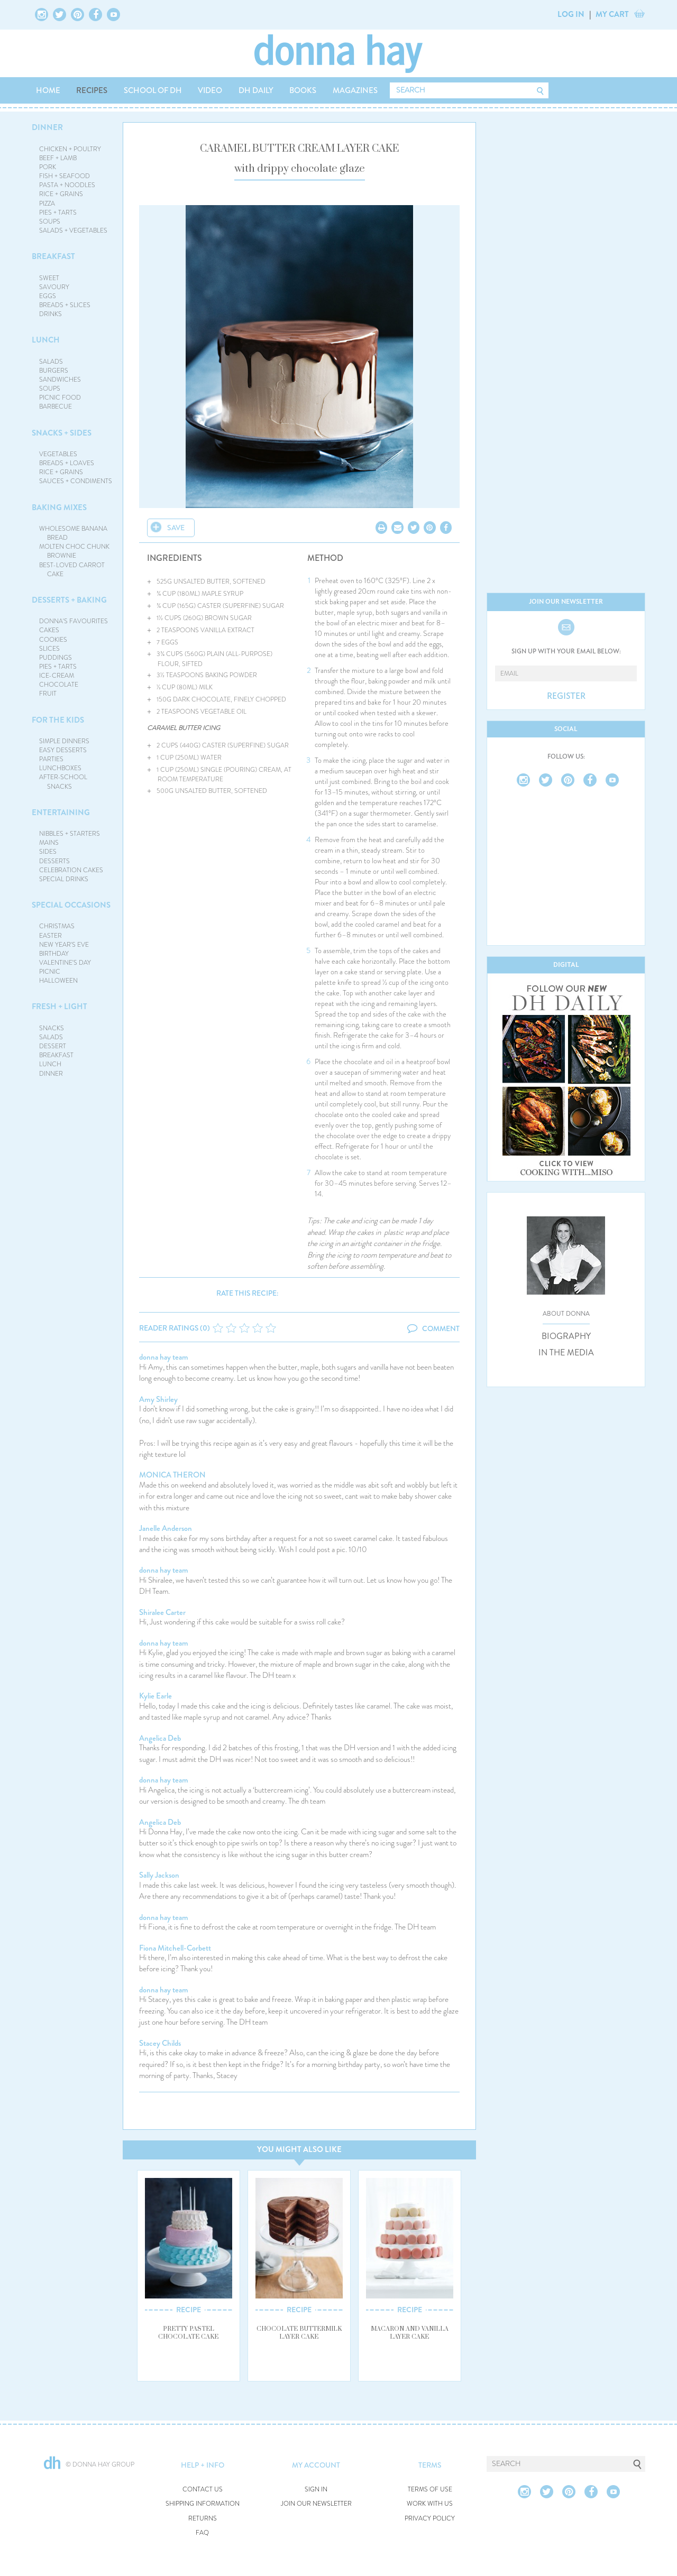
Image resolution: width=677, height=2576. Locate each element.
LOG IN (570, 14)
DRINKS (50, 314)
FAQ (202, 2532)
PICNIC (49, 971)
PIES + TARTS (58, 212)
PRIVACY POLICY (430, 2518)
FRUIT (48, 693)
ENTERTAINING (61, 812)
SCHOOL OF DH (153, 90)
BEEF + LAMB (58, 158)
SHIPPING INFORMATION (203, 2503)
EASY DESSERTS (63, 750)
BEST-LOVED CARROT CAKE (72, 569)
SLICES (49, 648)
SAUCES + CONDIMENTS (75, 481)
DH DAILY (256, 90)
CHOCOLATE (58, 684)
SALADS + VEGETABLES (73, 230)
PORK (47, 167)
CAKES (49, 630)
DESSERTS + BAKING (69, 600)
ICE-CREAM (56, 675)
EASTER (50, 935)
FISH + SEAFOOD (64, 176)
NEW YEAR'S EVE (64, 944)
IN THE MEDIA (566, 1353)
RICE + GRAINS (61, 194)
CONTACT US (202, 2489)
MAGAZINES (355, 90)
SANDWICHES (60, 379)
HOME (48, 90)
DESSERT (52, 1046)
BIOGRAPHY (566, 1336)
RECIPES (91, 90)
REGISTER (566, 696)
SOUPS (49, 221)
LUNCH (46, 340)
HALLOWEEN (58, 980)
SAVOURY (54, 287)
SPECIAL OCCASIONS (71, 905)
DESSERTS (54, 861)
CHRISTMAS (57, 926)
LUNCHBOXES (60, 768)
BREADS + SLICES (64, 305)
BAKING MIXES (59, 507)
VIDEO (210, 90)
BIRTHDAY (54, 953)
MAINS (49, 842)
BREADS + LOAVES (66, 463)
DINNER (47, 127)
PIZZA (47, 203)
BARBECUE (55, 406)
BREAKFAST (53, 256)
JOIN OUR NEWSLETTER (316, 2503)
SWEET (49, 278)
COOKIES (53, 639)
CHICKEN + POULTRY (70, 149)
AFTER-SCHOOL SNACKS (63, 781)
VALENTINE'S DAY (65, 962)
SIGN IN (316, 2489)
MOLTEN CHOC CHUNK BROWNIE (74, 551)
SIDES (48, 851)
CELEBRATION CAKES (71, 870)
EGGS (47, 296)
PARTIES (51, 759)
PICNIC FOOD (60, 397)
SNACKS (51, 1028)
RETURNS (202, 2518)
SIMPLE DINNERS (64, 741)
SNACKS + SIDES (62, 433)
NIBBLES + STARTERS (69, 833)
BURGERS (53, 370)
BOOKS (302, 90)
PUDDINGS (55, 657)
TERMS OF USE (430, 2489)
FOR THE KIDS (58, 720)
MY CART (612, 14)
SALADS (51, 361)
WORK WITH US (430, 2503)
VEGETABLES (58, 454)
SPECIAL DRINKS (63, 879)
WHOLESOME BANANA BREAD (73, 533)
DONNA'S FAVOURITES (73, 621)
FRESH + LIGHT (59, 1006)
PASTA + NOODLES (67, 185)
